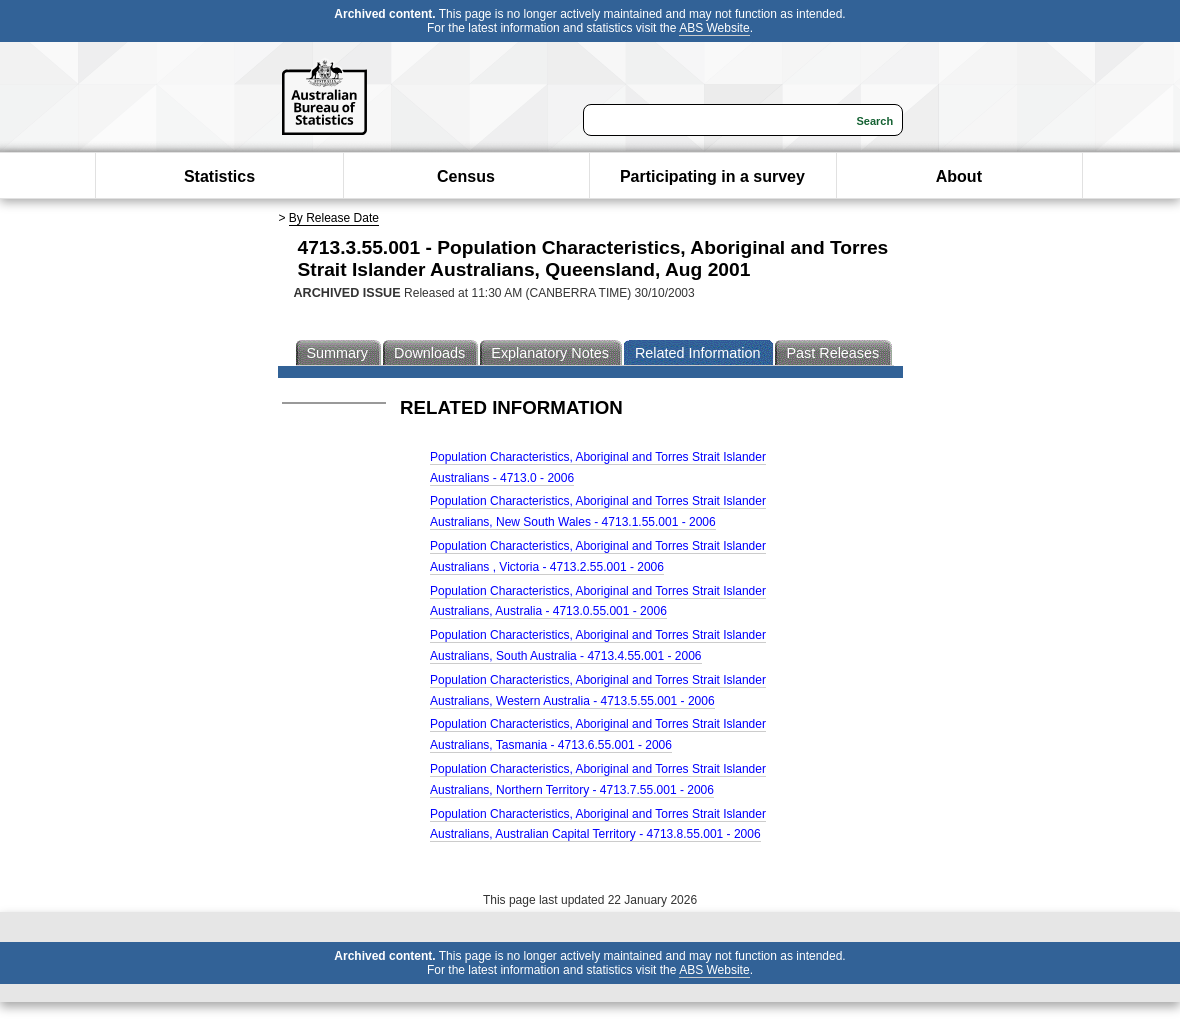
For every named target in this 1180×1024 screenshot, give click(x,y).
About (959, 176)
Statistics (219, 176)
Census (466, 176)
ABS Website (714, 28)
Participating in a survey (712, 176)
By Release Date (334, 218)
